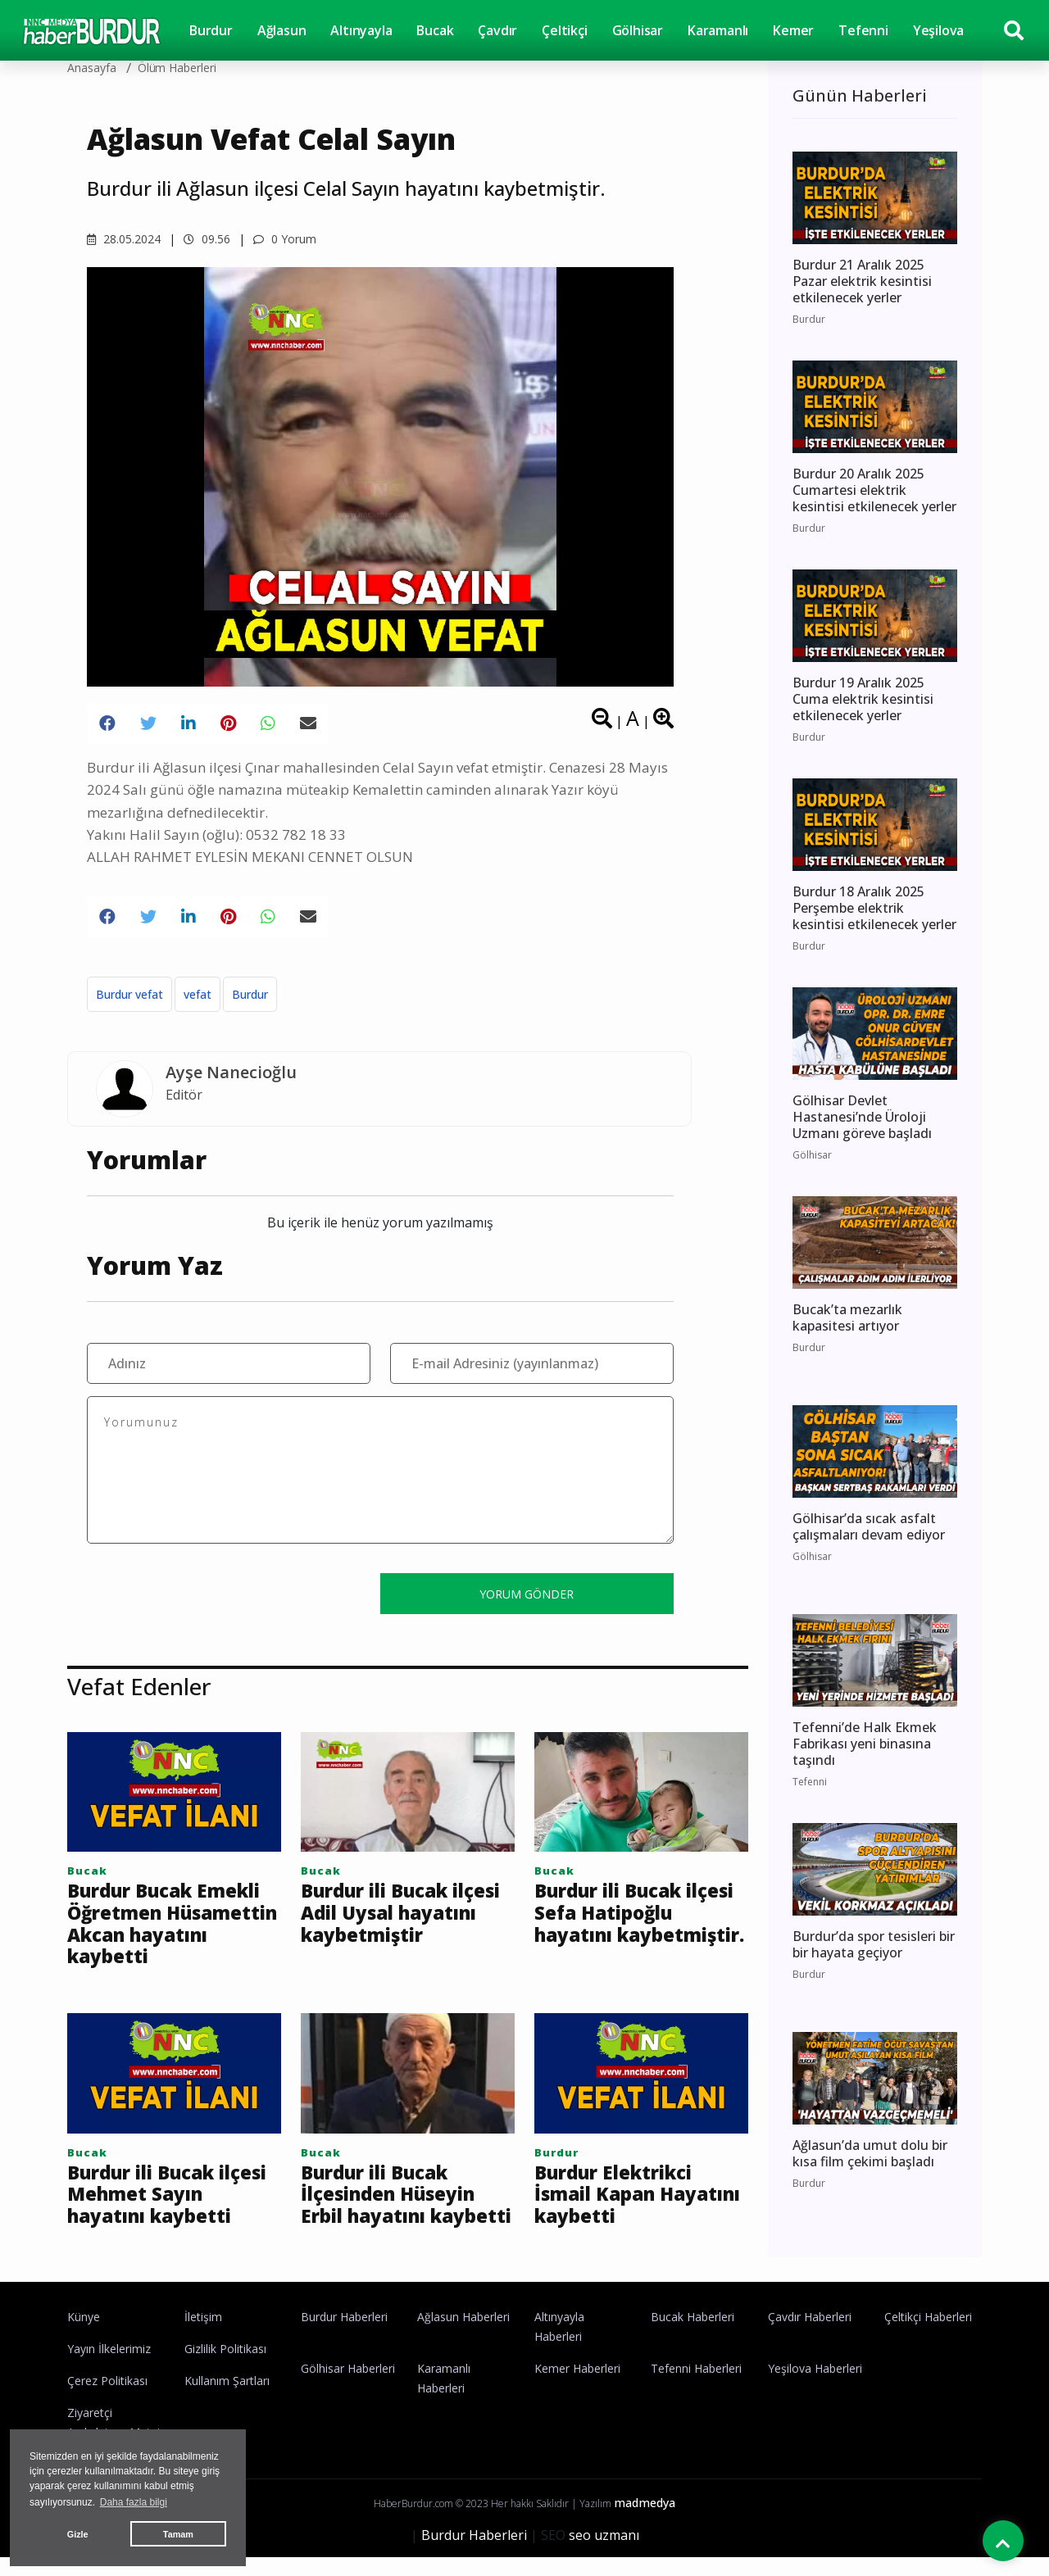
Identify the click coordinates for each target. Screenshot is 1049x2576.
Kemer (793, 30)
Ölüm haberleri (177, 67)
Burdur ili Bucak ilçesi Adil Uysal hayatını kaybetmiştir (380, 1925)
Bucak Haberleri (692, 2335)
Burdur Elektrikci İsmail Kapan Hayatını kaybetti (621, 2199)
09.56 (207, 239)
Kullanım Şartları (227, 2399)
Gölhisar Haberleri (348, 2387)
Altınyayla (361, 30)
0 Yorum (284, 239)
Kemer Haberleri (577, 2387)
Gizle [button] (78, 2534)
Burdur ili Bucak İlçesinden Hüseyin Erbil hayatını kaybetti (394, 2210)
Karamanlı (718, 30)
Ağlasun (282, 30)
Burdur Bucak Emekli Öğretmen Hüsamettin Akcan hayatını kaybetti (170, 1925)
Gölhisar (637, 30)
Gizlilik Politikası (225, 2367)
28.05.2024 (124, 239)
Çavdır (497, 30)
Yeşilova (938, 30)
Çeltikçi (564, 30)
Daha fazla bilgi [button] (133, 2502)
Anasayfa (91, 67)
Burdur (211, 30)
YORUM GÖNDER (526, 1594)
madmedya (644, 2521)
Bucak (434, 30)
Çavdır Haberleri (809, 2335)
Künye (83, 2335)
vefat (197, 994)
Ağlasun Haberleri (463, 2335)
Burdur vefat (129, 994)
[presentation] (211, 1593)
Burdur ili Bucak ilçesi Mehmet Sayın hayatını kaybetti (166, 2199)
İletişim (203, 2335)
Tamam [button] (178, 2534)
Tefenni (863, 30)
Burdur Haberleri (344, 2335)
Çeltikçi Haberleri (928, 2335)
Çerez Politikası (107, 2399)
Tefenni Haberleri (696, 2387)
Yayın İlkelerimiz (109, 2367)
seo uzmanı (604, 2554)
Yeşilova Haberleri (815, 2387)
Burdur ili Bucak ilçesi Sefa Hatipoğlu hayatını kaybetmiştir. (634, 1925)
